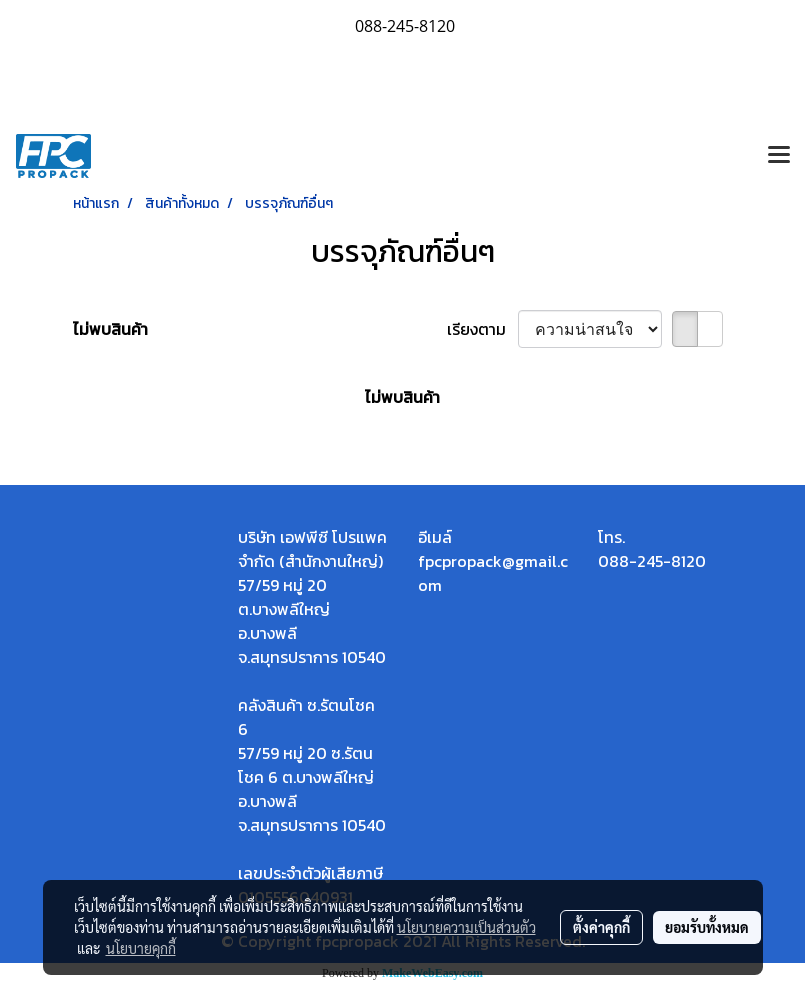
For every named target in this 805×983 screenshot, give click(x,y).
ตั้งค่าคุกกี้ (601, 927)
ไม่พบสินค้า (110, 329)
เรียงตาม (482, 329)
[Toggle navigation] (779, 156)
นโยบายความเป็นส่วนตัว (466, 927)
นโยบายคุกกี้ (141, 948)
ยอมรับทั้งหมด (707, 927)
